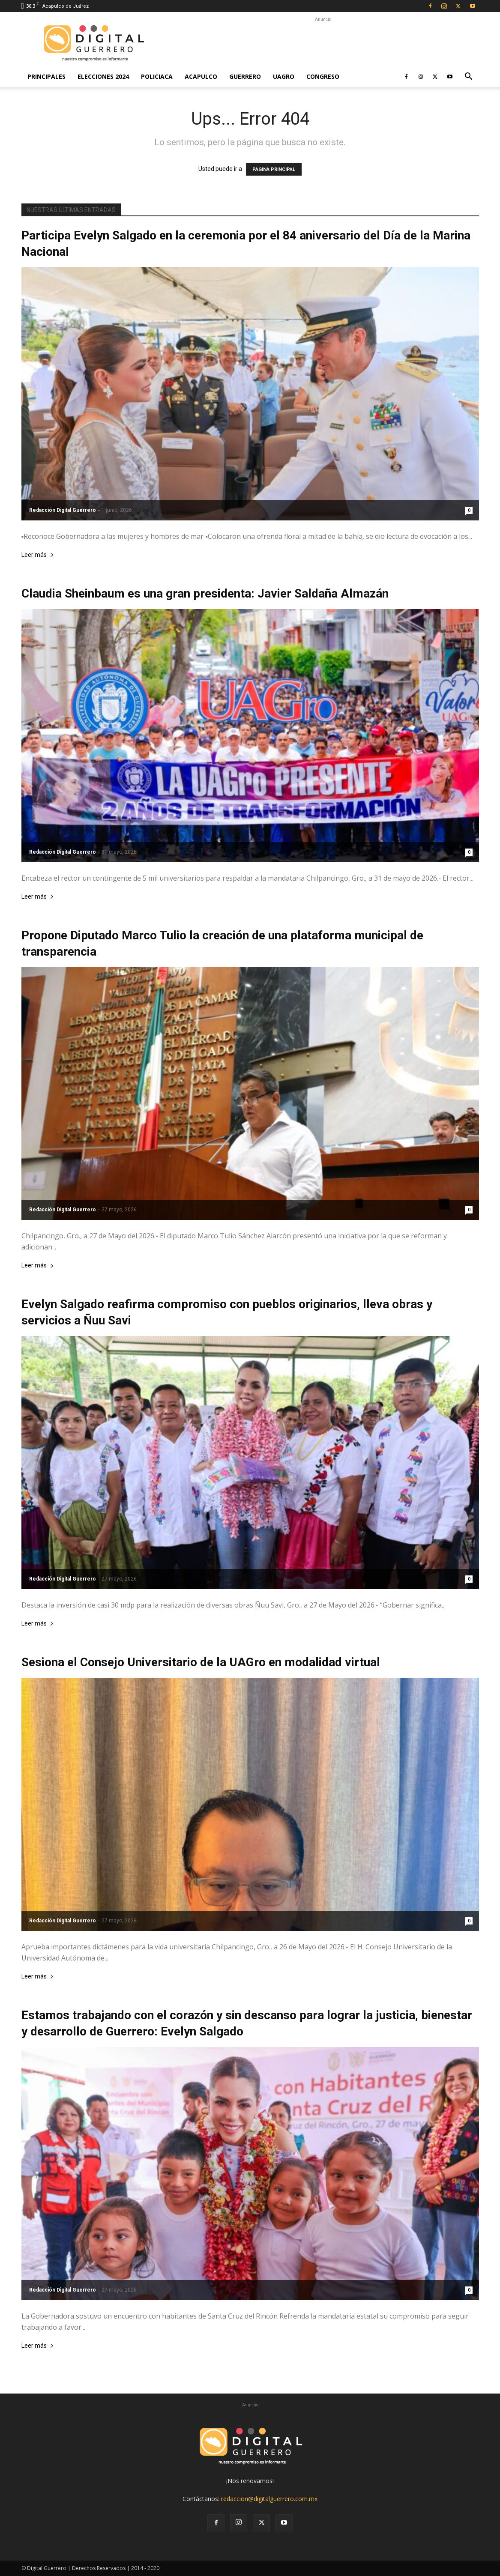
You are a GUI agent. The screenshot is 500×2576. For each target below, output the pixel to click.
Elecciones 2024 (103, 76)
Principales (46, 76)
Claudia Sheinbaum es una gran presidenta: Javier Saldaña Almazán (205, 593)
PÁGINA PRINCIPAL (273, 169)
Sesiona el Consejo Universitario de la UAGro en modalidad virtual (200, 1662)
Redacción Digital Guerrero (62, 510)
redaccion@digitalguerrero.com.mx (269, 2499)
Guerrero (245, 76)
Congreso (322, 76)
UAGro (283, 76)
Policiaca (157, 76)
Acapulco (201, 76)
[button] (468, 77)
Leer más (37, 555)
